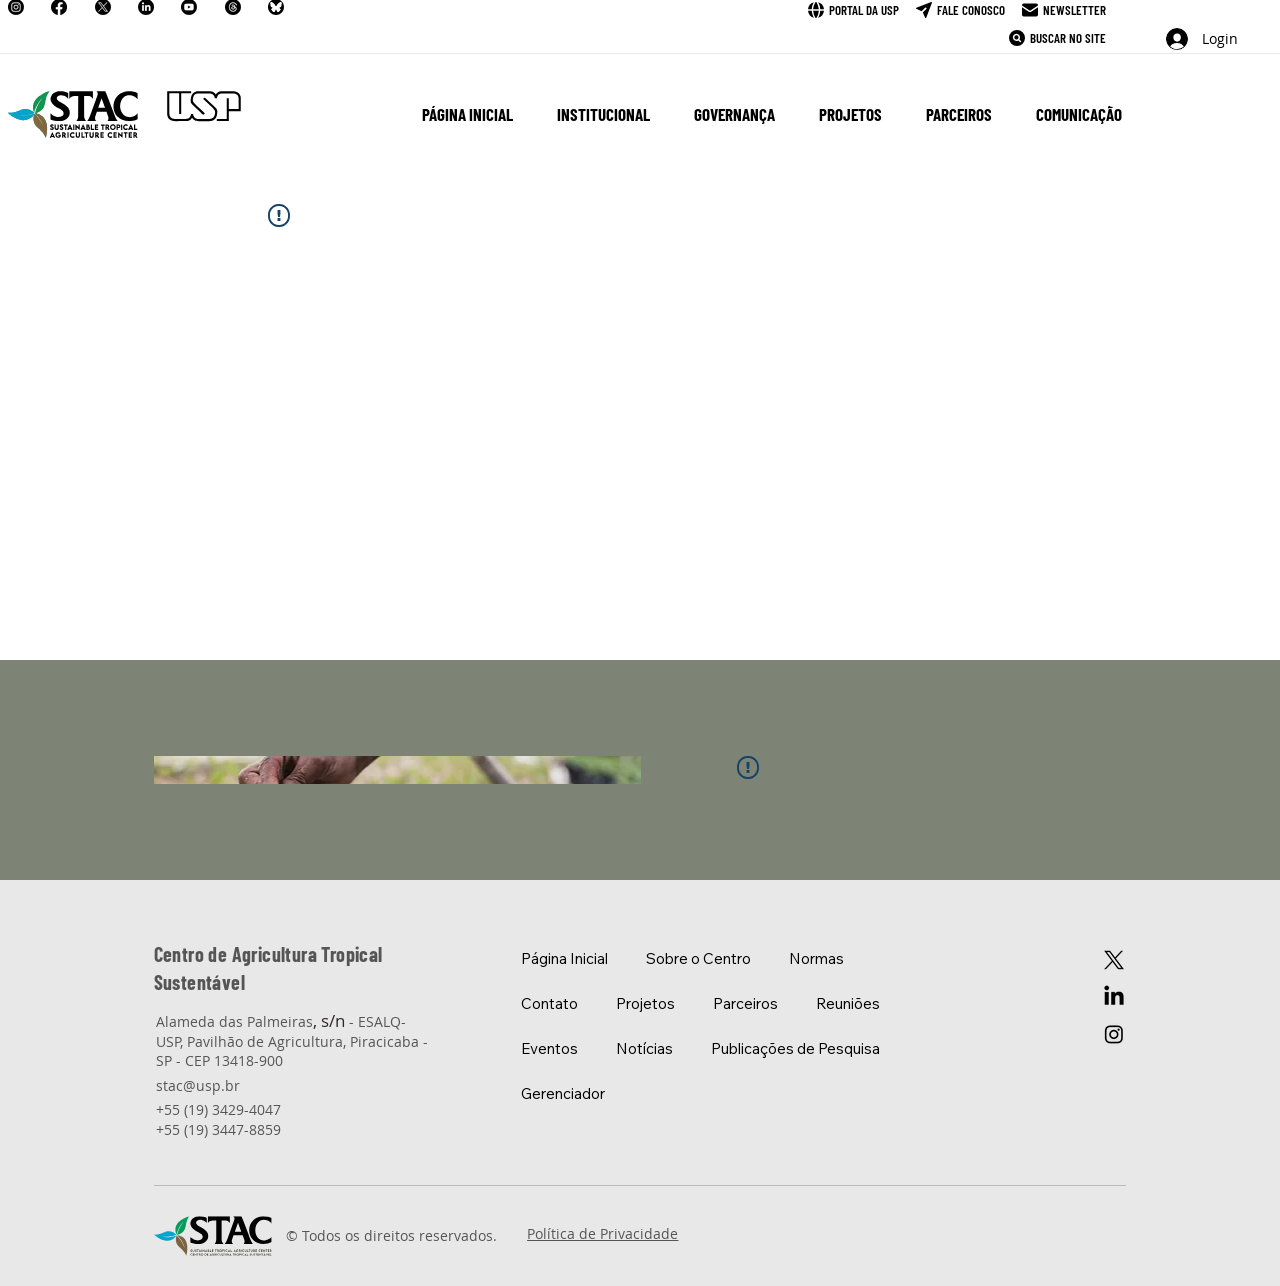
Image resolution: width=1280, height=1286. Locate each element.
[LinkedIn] (1114, 997)
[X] (1114, 960)
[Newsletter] (1064, 10)
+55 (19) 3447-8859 (218, 1129)
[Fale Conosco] (960, 10)
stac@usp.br (198, 1085)
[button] (603, 114)
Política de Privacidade (602, 1233)
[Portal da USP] (853, 10)
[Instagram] (1114, 1034)
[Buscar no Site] (1057, 38)
